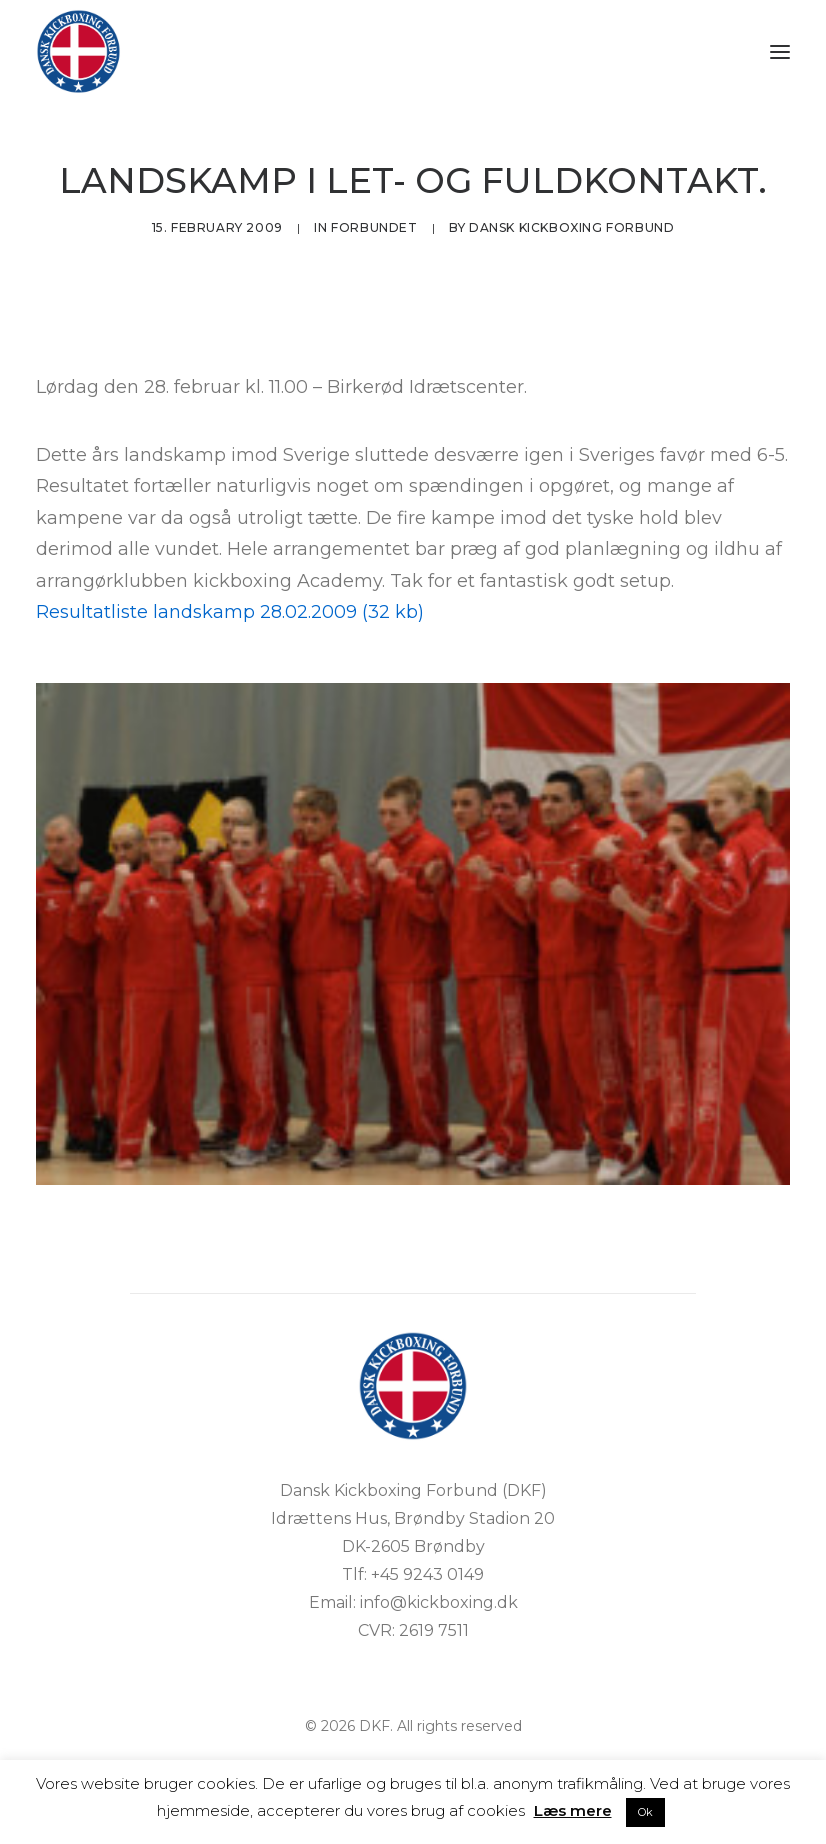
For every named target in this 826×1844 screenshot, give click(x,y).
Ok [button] (645, 1812)
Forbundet (374, 227)
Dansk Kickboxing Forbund (571, 227)
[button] (780, 51)
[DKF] (78, 51)
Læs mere (573, 1810)
